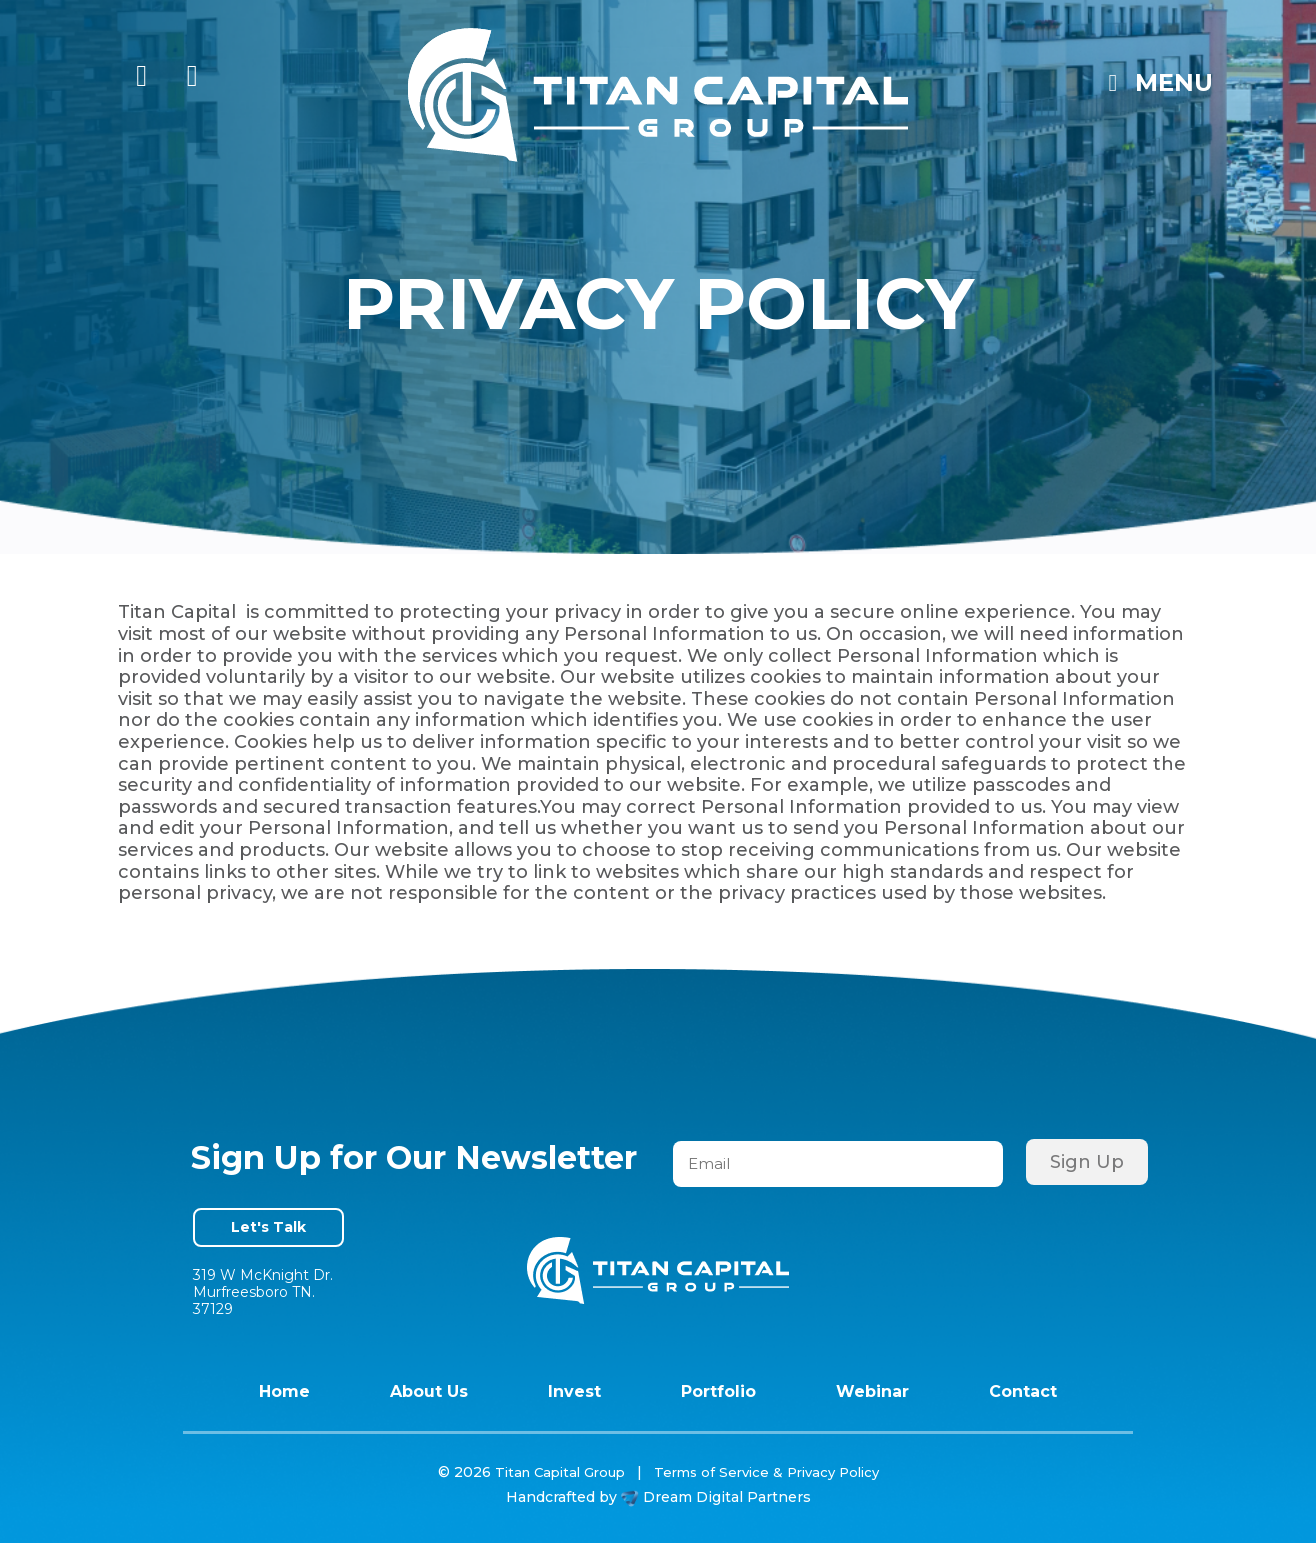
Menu (1155, 82)
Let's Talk (268, 1227)
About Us (429, 1391)
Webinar (872, 1391)
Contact (1023, 1391)
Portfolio (718, 1391)
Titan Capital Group (560, 1472)
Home (284, 1391)
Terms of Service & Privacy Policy (766, 1472)
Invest (574, 1391)
